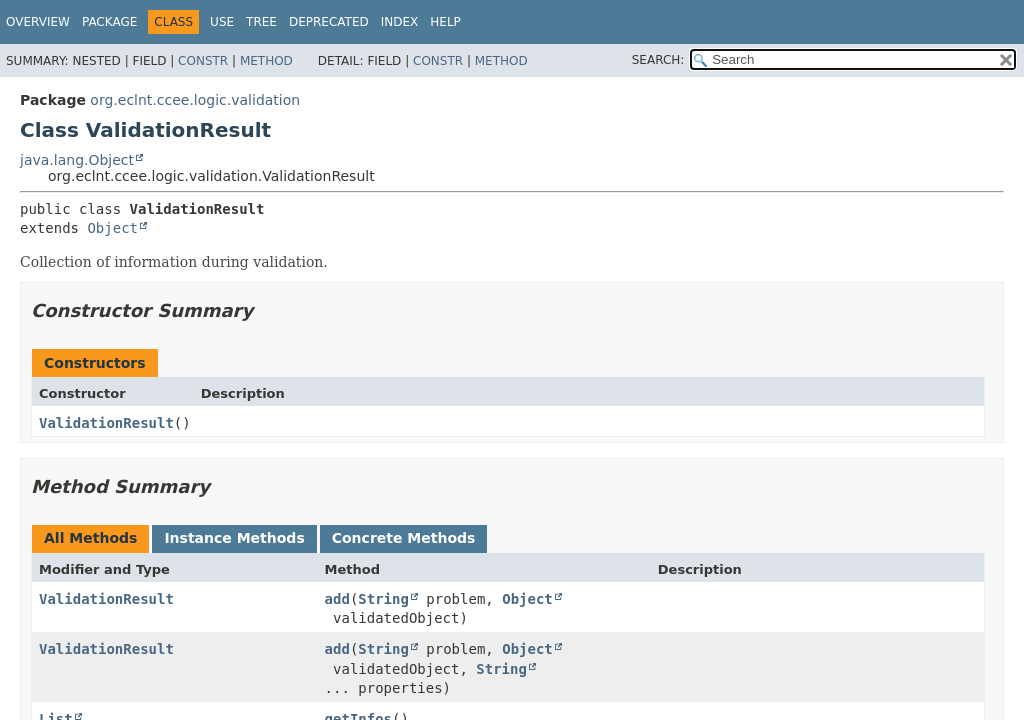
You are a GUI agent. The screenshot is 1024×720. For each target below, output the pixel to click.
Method (266, 61)
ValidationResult (106, 423)
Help (445, 22)
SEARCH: (658, 60)
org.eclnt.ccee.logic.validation (195, 100)
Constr (203, 61)
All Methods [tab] (90, 538)
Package (109, 22)
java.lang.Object (77, 160)
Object (112, 228)
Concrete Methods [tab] (404, 538)
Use (222, 22)
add (337, 599)
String (383, 599)
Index (400, 22)
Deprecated (329, 22)
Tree (261, 22)
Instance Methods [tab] (234, 538)
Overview (38, 22)
